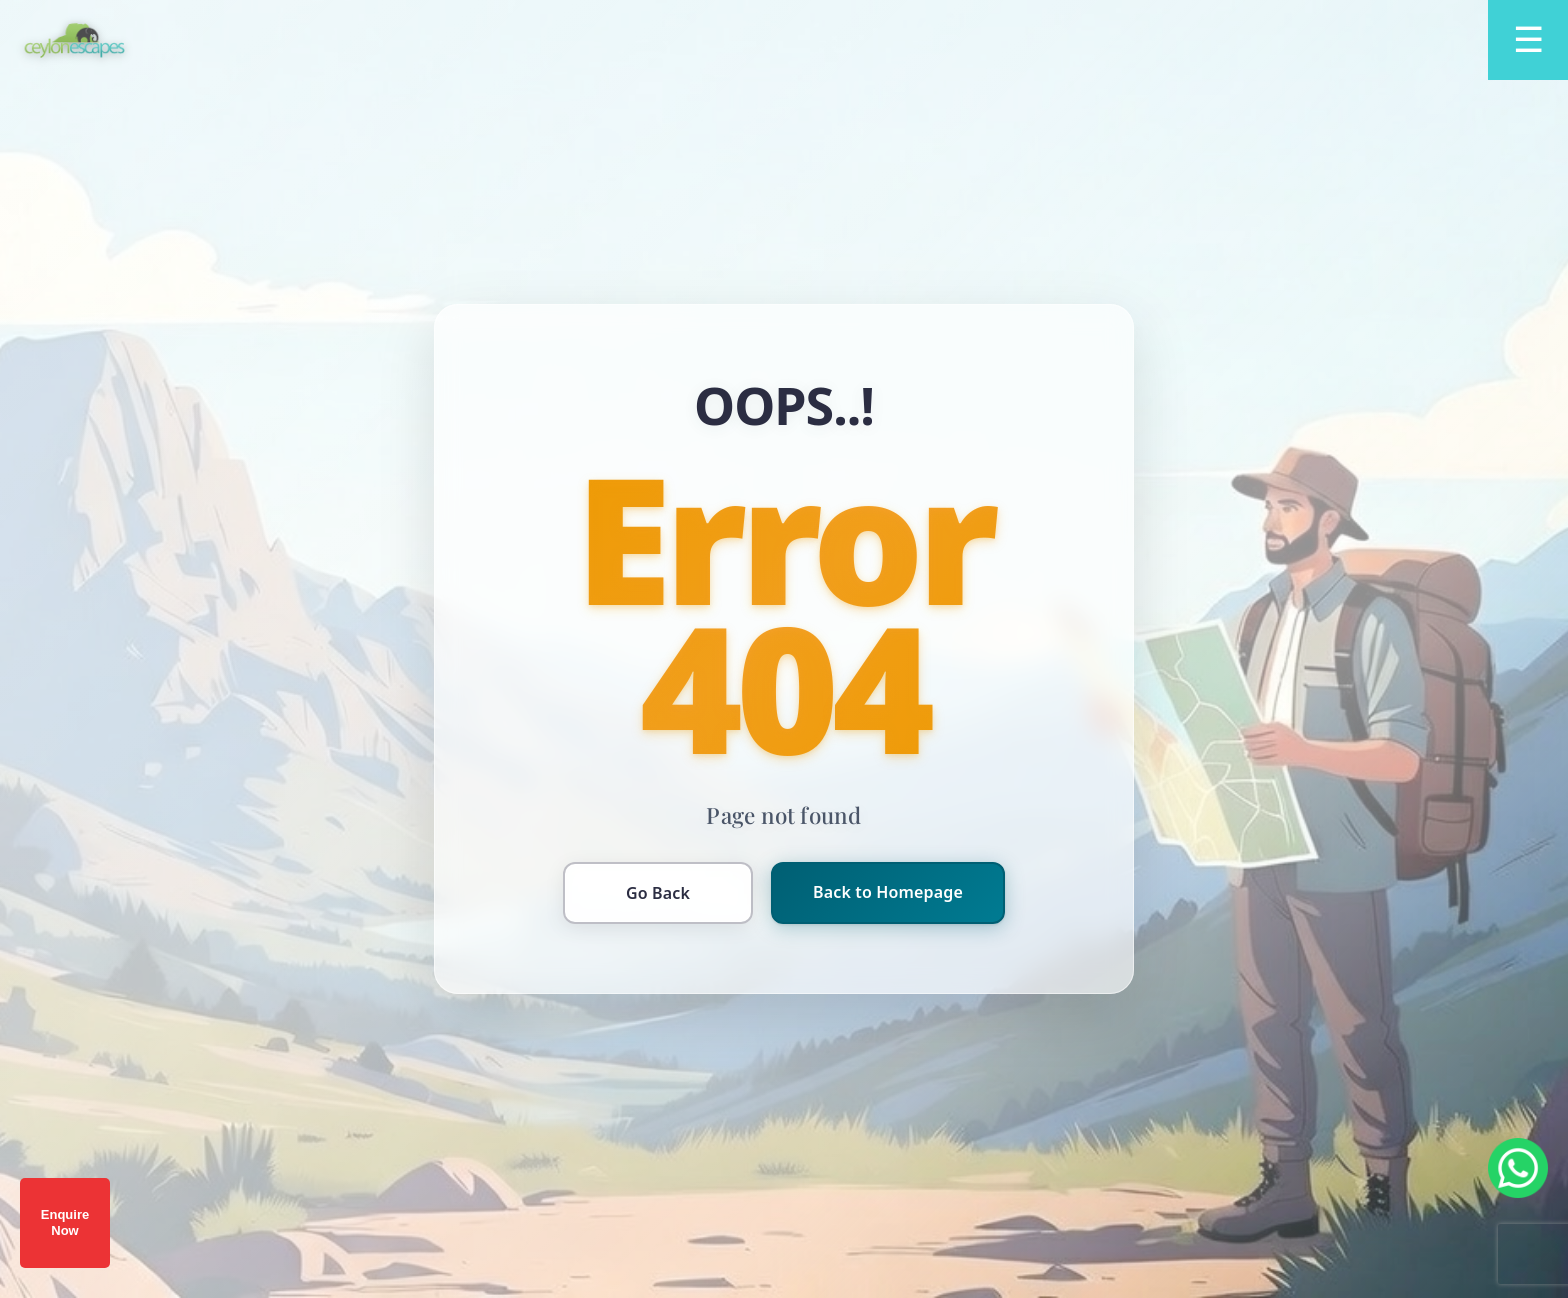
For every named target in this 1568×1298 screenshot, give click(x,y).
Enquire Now (65, 1222)
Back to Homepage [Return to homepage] (888, 892)
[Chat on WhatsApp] (1518, 1168)
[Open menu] (1528, 40)
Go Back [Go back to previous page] (658, 893)
